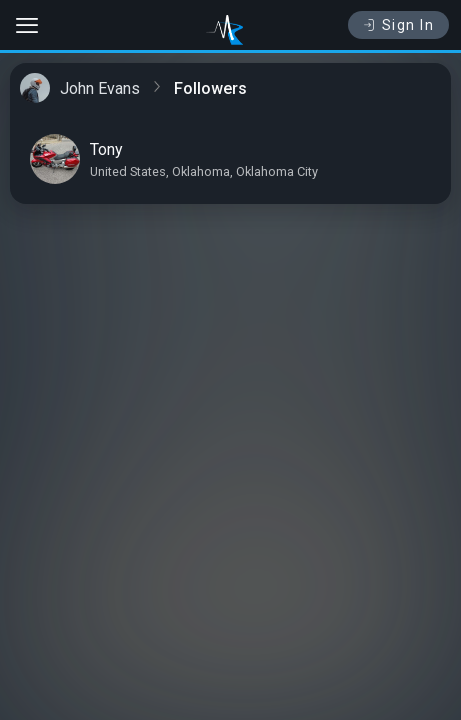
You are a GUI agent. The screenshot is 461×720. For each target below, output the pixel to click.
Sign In (398, 25)
